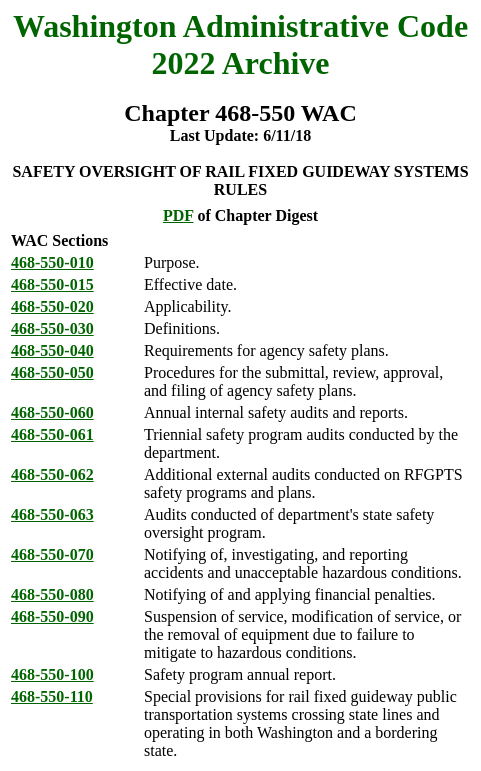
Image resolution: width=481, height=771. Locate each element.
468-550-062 (52, 474)
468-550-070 (52, 554)
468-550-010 (52, 262)
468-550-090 (52, 616)
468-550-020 (52, 306)
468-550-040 (52, 350)
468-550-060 (52, 412)
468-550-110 (52, 696)
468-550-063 (52, 514)
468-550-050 (52, 372)
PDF (178, 215)
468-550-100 (52, 674)
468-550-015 (52, 284)
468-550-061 (52, 434)
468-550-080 (52, 594)
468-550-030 (52, 328)
